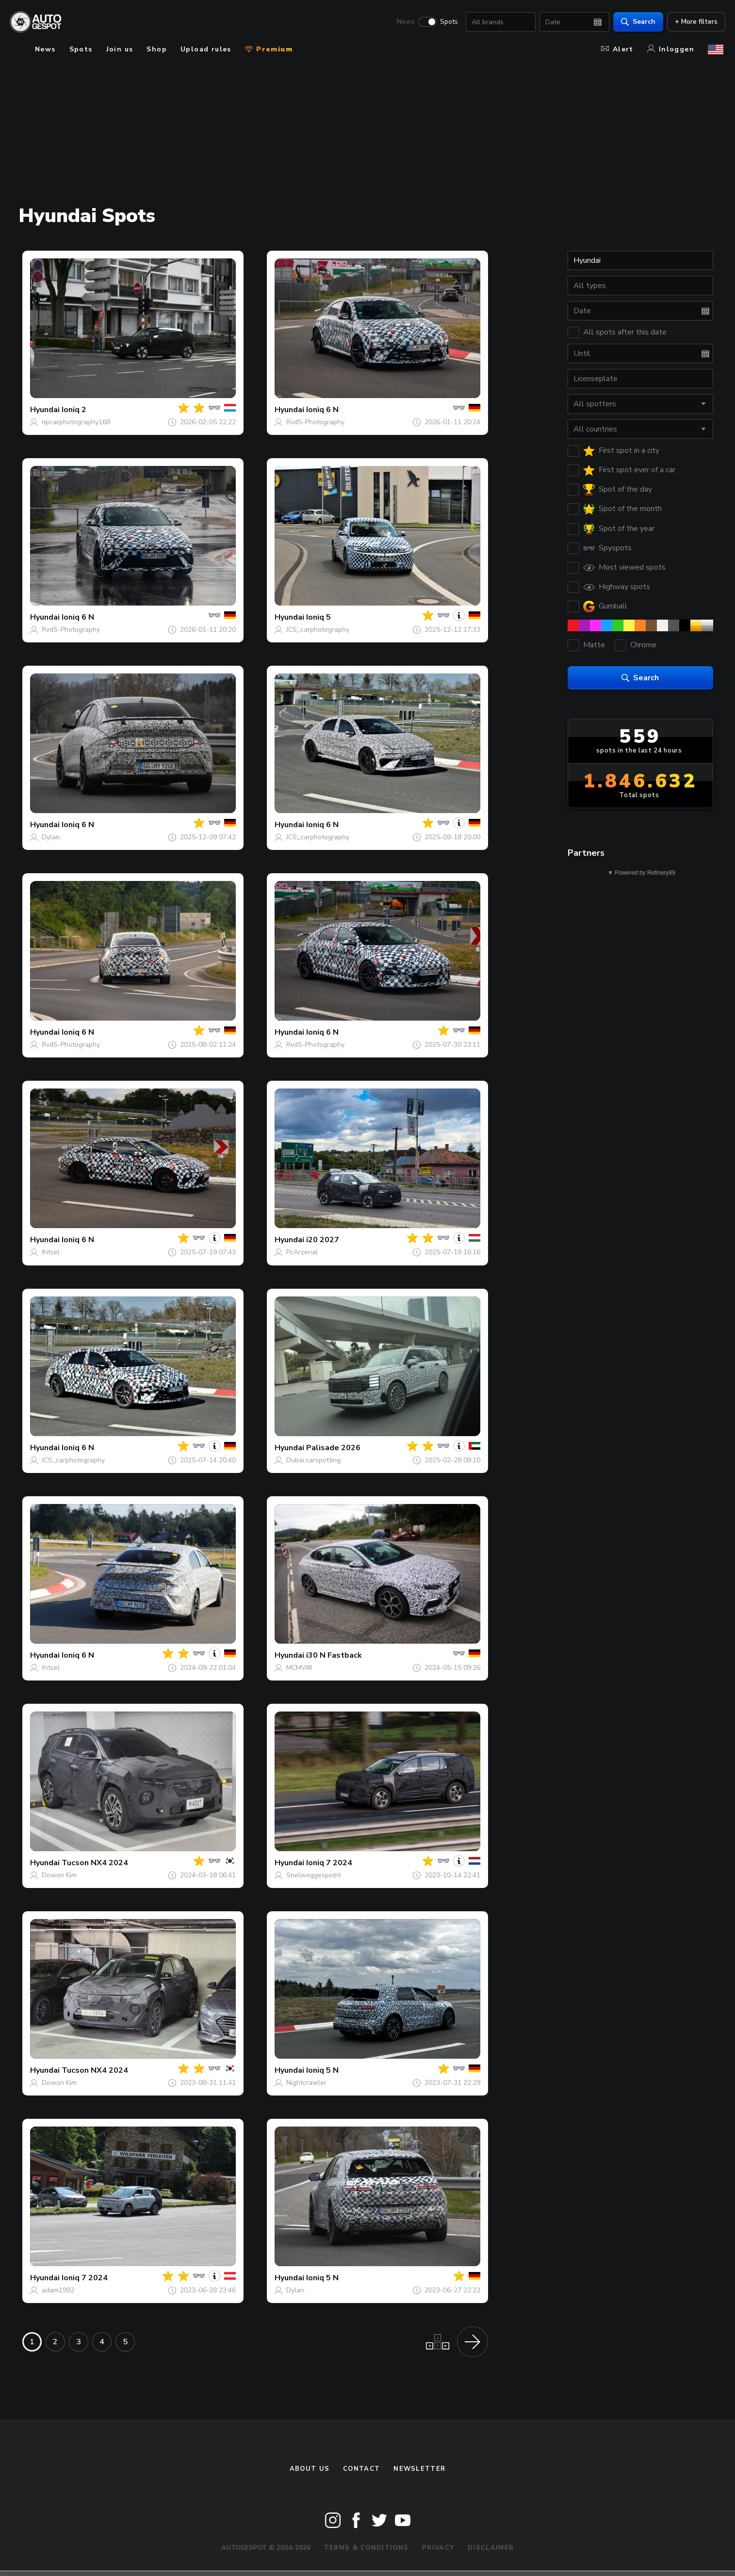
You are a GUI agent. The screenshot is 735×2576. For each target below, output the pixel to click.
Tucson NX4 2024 (95, 1862)
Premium (269, 49)
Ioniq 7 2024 (329, 1862)
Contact (361, 2468)
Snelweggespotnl (313, 1875)
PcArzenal (302, 1252)
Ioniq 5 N (322, 2070)
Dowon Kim (59, 1875)
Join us (119, 49)
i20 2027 (322, 1239)
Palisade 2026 (333, 1447)
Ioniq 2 (74, 409)
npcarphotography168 (76, 422)
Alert (617, 49)
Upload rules (205, 49)
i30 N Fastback (334, 1655)
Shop (157, 49)
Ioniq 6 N (322, 409)
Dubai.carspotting (313, 1460)
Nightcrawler (306, 2082)
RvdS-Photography (315, 422)
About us (309, 2468)
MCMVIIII (299, 1667)
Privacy (438, 2548)
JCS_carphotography (317, 629)
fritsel (51, 1252)
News (404, 22)
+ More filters (694, 22)
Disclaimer (491, 2548)
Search (636, 22)
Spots (447, 22)
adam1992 (58, 2290)
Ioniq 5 (318, 617)
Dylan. (51, 837)
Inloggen (670, 49)
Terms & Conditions (366, 2548)
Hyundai (45, 409)
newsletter (419, 2468)
